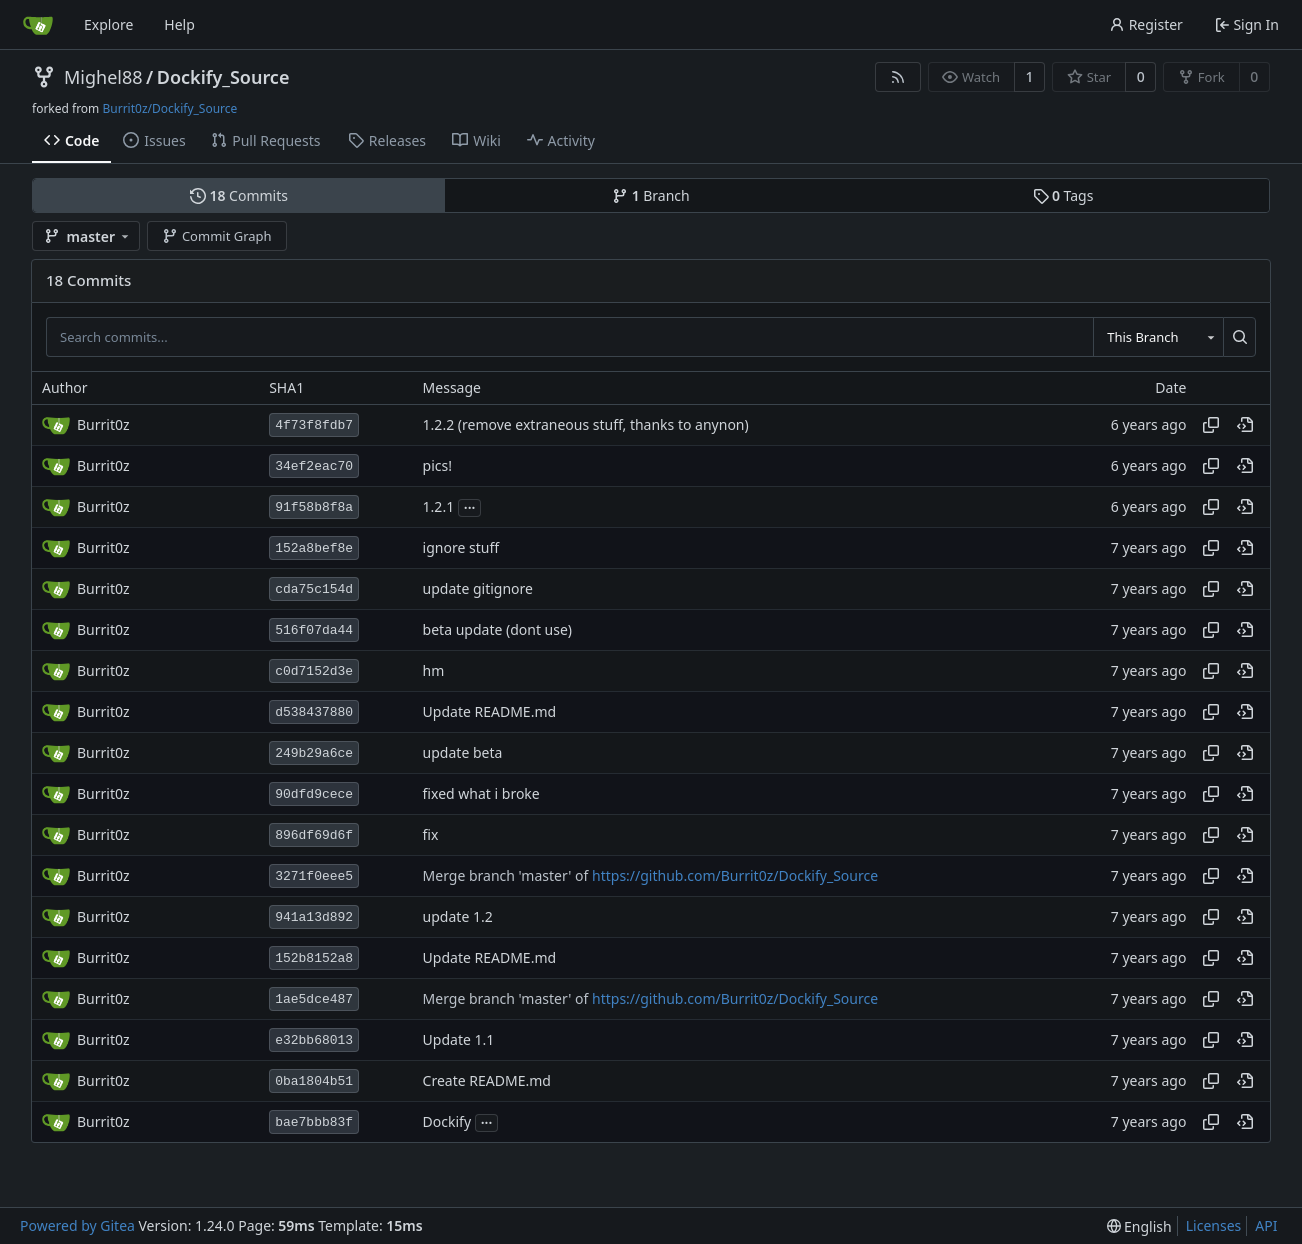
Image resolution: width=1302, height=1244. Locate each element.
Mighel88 (103, 77)
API (1266, 1225)
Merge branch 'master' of (507, 876)
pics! (437, 466)
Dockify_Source (223, 77)
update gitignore (478, 589)
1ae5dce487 (314, 999)
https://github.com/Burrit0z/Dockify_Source (735, 876)
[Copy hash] (1211, 425)
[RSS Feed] (898, 77)
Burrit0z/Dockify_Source (169, 108)
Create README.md (487, 1081)
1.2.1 (439, 507)
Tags (1063, 195)
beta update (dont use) (497, 630)
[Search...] (1239, 337)
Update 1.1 (459, 1040)
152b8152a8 (314, 958)
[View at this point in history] (1245, 425)
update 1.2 (458, 917)
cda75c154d (314, 589)
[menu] (1139, 1226)
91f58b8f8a (314, 507)
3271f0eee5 (314, 876)
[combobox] (1158, 337)
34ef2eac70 (314, 466)
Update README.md (490, 712)
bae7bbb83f (314, 1122)
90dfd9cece (314, 794)
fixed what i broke (481, 794)
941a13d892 (314, 917)
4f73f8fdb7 (314, 425)
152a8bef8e (314, 548)
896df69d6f (314, 835)
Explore (108, 24)
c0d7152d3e (314, 671)
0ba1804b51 (314, 1081)
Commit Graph (216, 236)
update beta (463, 753)
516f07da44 (314, 630)
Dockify (447, 1122)
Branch (651, 195)
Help (179, 24)
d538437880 (314, 712)
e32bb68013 (314, 1040)
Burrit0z (103, 424)
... (470, 506)
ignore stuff (461, 548)
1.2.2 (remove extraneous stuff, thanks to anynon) (586, 425)
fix (431, 835)
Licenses (1214, 1225)
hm (434, 671)
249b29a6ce (314, 753)
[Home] (38, 25)
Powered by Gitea (77, 1225)
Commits (239, 195)
